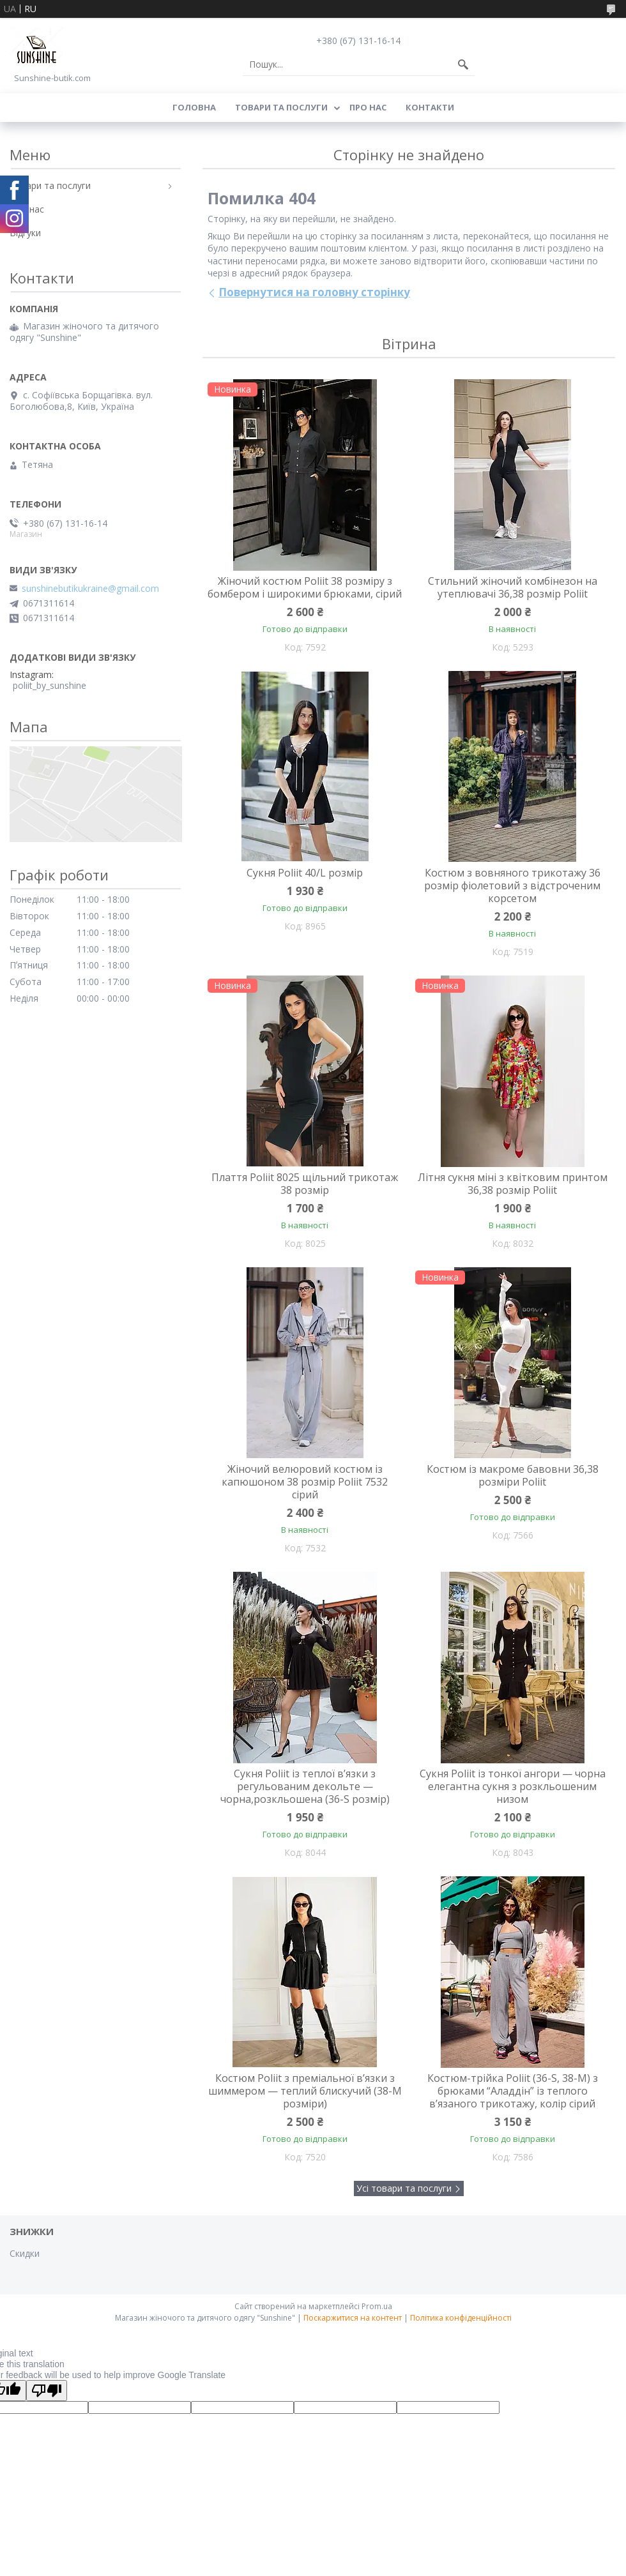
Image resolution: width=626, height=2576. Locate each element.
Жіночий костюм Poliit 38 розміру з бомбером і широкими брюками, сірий (305, 587)
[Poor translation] (46, 2390)
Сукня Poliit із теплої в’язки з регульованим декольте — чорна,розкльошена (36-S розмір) (305, 1786)
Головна (194, 107)
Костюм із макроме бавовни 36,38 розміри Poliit (513, 1475)
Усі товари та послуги (404, 2188)
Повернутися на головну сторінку (314, 292)
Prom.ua (377, 2306)
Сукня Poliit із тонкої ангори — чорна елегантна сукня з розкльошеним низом (513, 1786)
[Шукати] (463, 64)
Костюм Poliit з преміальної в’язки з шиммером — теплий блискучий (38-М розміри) (305, 2091)
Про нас (367, 107)
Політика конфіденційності (461, 2317)
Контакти (430, 107)
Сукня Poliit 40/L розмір (305, 872)
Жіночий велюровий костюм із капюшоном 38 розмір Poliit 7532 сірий (305, 1482)
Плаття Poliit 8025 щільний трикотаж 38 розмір (304, 1183)
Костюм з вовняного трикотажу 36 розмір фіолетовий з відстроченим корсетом (512, 885)
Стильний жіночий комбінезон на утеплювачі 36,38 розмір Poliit (512, 587)
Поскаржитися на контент (352, 2317)
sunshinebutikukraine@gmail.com (90, 588)
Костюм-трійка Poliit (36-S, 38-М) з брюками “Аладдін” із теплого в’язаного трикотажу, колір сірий (512, 2091)
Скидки (25, 2253)
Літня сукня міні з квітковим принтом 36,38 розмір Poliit (512, 1183)
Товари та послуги (281, 107)
